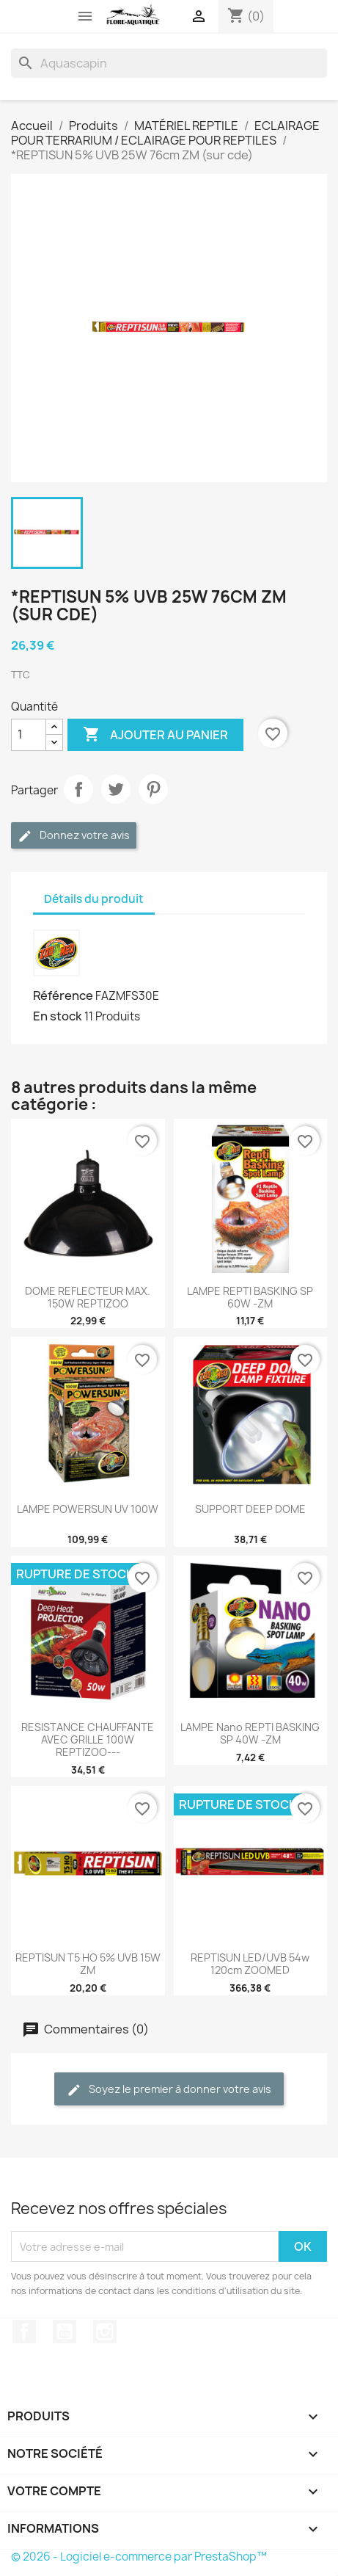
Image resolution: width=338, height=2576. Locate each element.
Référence (63, 995)
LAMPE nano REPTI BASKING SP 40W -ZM (250, 1733)
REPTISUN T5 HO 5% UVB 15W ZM (88, 1964)
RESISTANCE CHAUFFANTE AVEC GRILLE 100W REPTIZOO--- (87, 1739)
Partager (78, 789)
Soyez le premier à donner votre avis (169, 2089)
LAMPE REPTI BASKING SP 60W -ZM (250, 1297)
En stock (57, 1016)
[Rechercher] (169, 63)
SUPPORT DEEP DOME (250, 1509)
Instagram (105, 2331)
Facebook (24, 2331)
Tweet (116, 789)
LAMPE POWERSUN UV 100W (87, 1509)
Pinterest (153, 789)
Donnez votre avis (74, 835)
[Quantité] (28, 735)
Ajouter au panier (155, 734)
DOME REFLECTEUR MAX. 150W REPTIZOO (87, 1297)
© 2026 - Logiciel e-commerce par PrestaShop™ (139, 2556)
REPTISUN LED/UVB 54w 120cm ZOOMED (250, 1964)
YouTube (64, 2331)
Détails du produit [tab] (94, 899)
